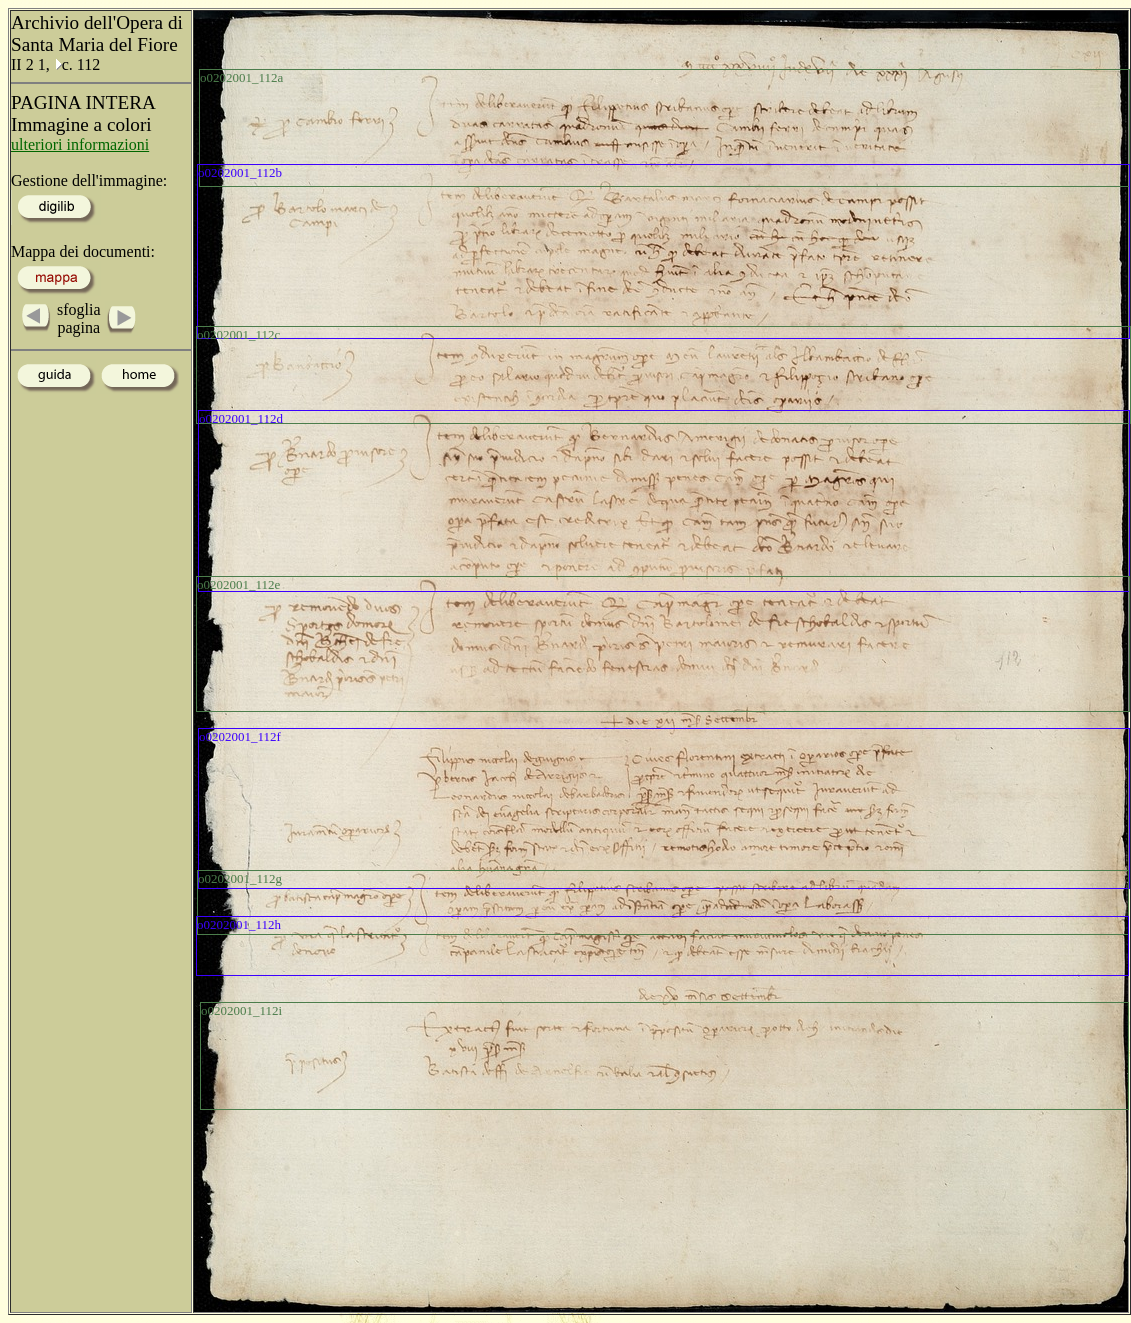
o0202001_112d (241, 418)
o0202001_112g (240, 878)
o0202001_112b (240, 172)
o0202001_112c (238, 334)
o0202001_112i (241, 1010)
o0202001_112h (239, 924)
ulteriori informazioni (80, 144)
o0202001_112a (241, 77)
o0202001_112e (238, 584)
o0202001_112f (240, 736)
